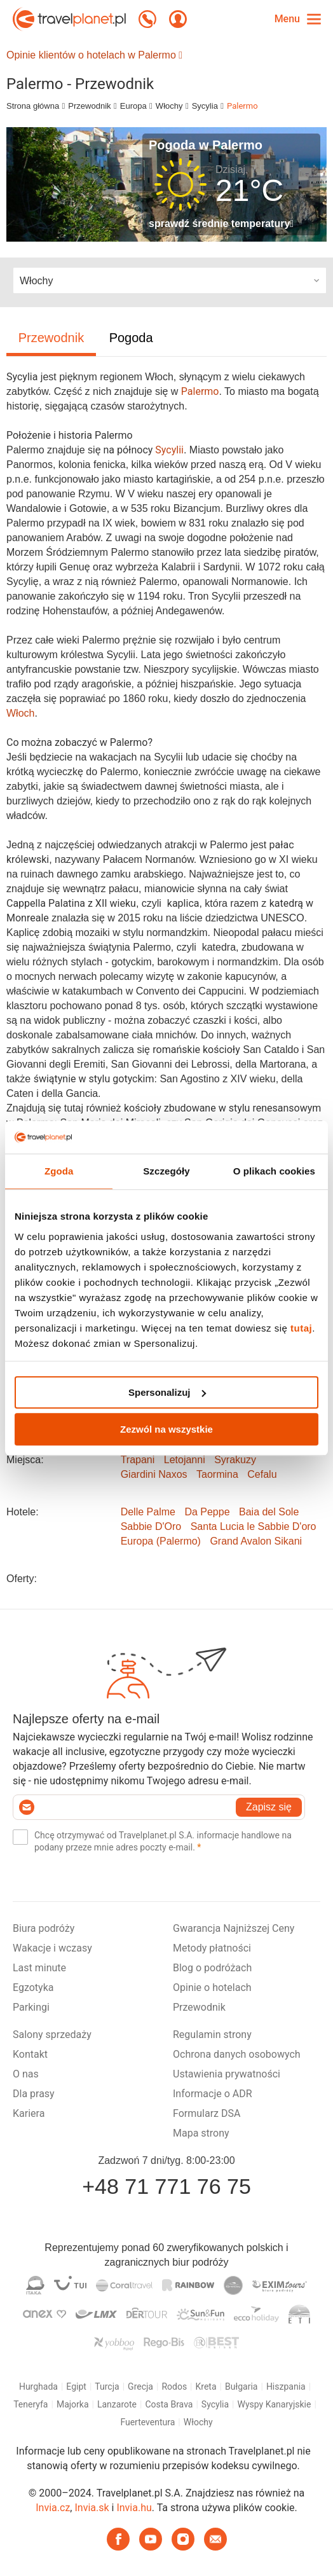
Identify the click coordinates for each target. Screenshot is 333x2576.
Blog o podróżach (212, 1968)
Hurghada (38, 2386)
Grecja (140, 2386)
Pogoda (131, 338)
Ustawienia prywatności (226, 2074)
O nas (26, 2074)
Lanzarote (117, 2404)
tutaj (301, 1328)
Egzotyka (33, 1987)
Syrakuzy (235, 1459)
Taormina (217, 1474)
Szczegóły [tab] (166, 1171)
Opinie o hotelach (212, 1987)
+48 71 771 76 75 (166, 2186)
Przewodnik (89, 106)
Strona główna (32, 106)
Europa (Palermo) (161, 1541)
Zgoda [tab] (59, 1171)
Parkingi (31, 2007)
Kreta (206, 2386)
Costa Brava (169, 2404)
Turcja (107, 2386)
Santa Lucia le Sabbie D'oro (253, 1526)
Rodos (174, 2386)
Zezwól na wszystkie (166, 1429)
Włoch (20, 713)
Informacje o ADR (212, 2094)
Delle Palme (148, 1511)
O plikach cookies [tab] (274, 1171)
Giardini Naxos (154, 1474)
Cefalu (261, 1474)
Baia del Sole (269, 1511)
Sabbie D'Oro (151, 1526)
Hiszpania (286, 2386)
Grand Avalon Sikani (256, 1541)
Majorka (73, 2404)
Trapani (138, 1459)
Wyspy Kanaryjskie (274, 2404)
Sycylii (169, 450)
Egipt (76, 2386)
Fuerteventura (147, 2422)
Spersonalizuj (167, 1392)
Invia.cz (53, 2508)
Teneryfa (30, 2404)
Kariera (28, 2113)
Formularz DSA (206, 2113)
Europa (133, 106)
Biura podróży (43, 1928)
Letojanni (184, 1459)
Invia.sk (91, 2508)
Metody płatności (212, 1948)
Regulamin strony (212, 2034)
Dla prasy (34, 2094)
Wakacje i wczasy (52, 1948)
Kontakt (30, 2054)
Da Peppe (206, 1511)
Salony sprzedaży (52, 2034)
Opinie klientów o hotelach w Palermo (94, 55)
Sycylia (205, 106)
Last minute (39, 1968)
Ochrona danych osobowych (237, 2054)
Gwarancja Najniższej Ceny (233, 1928)
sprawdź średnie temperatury (221, 223)
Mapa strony (201, 2133)
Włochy (169, 106)
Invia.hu (133, 2508)
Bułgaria (241, 2386)
